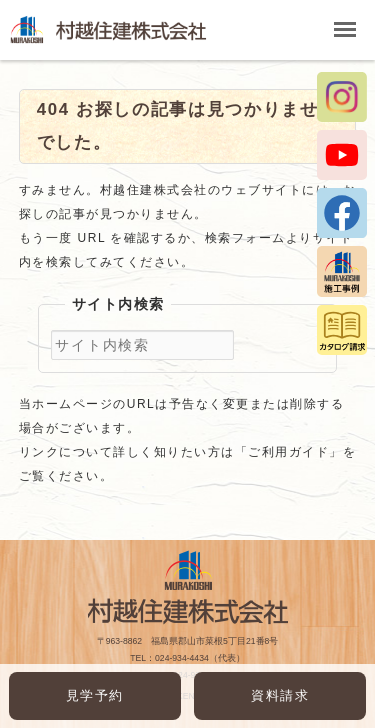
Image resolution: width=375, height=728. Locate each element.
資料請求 (280, 695)
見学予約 (95, 695)
